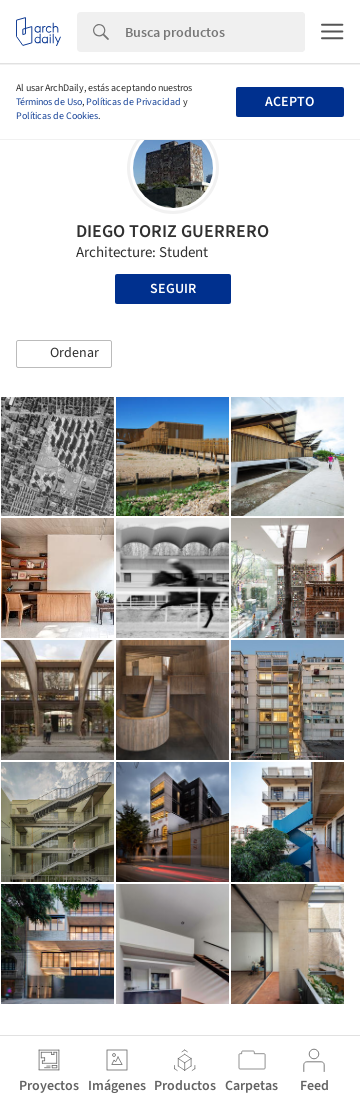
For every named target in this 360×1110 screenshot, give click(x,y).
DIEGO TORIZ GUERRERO (172, 231)
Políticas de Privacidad (133, 102)
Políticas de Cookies (57, 116)
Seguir (173, 289)
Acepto (289, 102)
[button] (64, 354)
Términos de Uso (49, 102)
